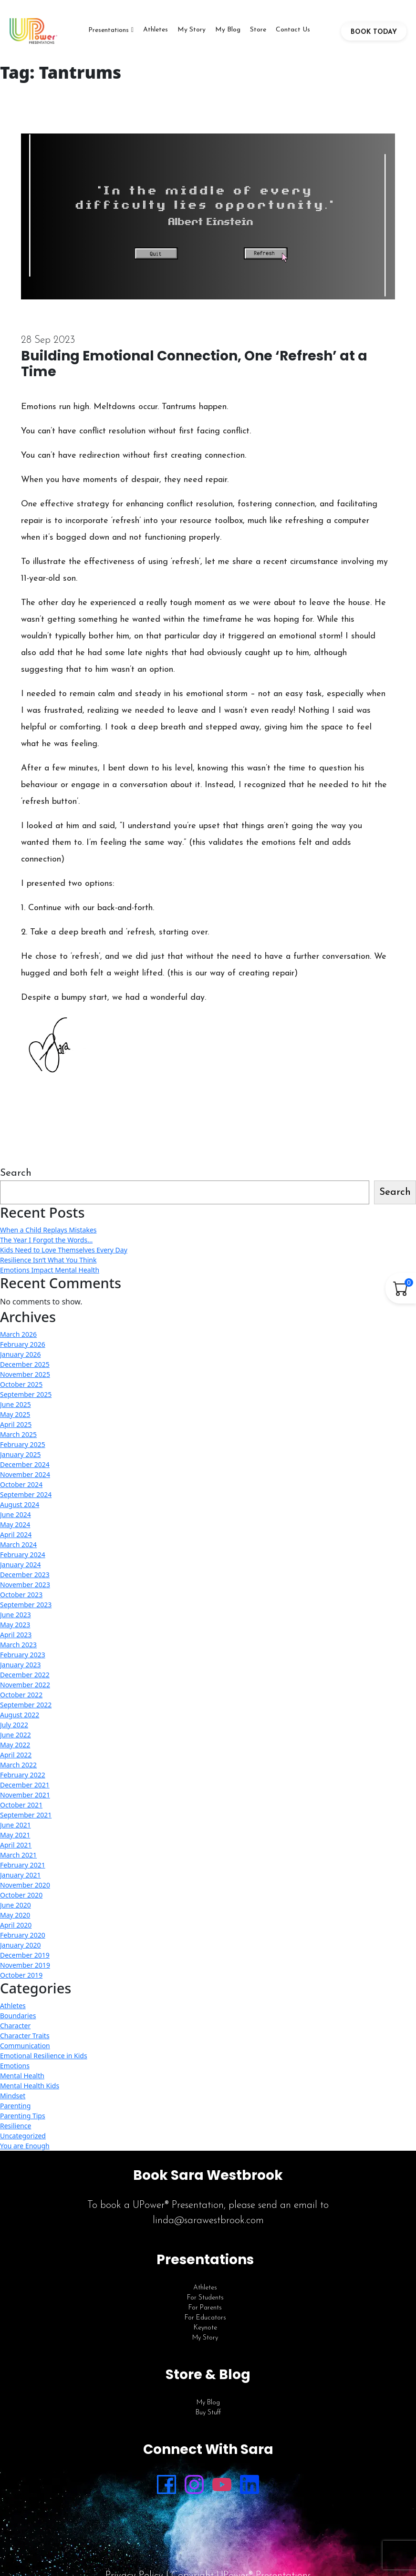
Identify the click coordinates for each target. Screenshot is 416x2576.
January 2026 (20, 1354)
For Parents (205, 2307)
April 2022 (15, 1754)
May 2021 (15, 1834)
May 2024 (15, 1524)
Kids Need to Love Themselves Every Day (63, 1249)
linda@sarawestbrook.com (208, 2221)
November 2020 (25, 1884)
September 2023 (26, 1604)
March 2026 (18, 1334)
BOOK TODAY (374, 32)
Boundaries (18, 2015)
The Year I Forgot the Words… (46, 1239)
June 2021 (15, 1824)
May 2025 (15, 1414)
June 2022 (15, 1734)
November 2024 (25, 1474)
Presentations (108, 30)
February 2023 (22, 1654)
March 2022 (18, 1764)
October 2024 (21, 1484)
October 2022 (21, 1694)
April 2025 (15, 1424)
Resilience (15, 2125)
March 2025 (18, 1434)
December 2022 (25, 1674)
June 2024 (15, 1514)
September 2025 (26, 1394)
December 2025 (25, 1364)
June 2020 (15, 1904)
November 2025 (25, 1374)
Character (15, 2025)
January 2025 (20, 1454)
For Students (205, 2297)
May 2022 (15, 1744)
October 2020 (21, 1894)
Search (15, 1173)
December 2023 (25, 1574)
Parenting (15, 2105)
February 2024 (22, 1554)
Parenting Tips (22, 2115)
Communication (25, 2045)
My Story (191, 29)
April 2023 (15, 1634)
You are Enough (25, 2145)
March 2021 (18, 1854)
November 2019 (25, 1965)
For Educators (205, 2317)
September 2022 (26, 1704)
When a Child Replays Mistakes (48, 1229)
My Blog (227, 29)
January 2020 (20, 1945)
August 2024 (19, 1504)
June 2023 (15, 1614)
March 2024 (18, 1544)
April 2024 (15, 1534)
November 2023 (25, 1584)
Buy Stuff (208, 2412)
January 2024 (20, 1564)
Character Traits (25, 2035)
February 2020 (22, 1935)
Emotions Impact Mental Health (49, 1269)
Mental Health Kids (29, 2085)
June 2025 (15, 1404)
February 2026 (22, 1344)
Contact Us (293, 29)
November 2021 (25, 1794)
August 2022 (19, 1714)
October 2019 (21, 1975)
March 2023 (18, 1644)
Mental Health (22, 2075)
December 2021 (25, 1784)
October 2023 (21, 1594)
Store (258, 29)
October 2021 (21, 1804)
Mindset (12, 2095)
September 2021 (26, 1814)
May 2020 (15, 1914)
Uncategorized (23, 2135)
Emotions (15, 2065)
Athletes (155, 29)
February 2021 (22, 1864)
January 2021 (20, 1874)
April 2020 (15, 1924)
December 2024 (25, 1464)
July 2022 (14, 1724)
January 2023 (20, 1664)
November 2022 (25, 1684)
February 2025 (22, 1444)
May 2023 (15, 1624)
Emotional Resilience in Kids (43, 2055)
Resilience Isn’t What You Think (48, 1259)
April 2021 (15, 1844)
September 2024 (26, 1494)
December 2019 (25, 1955)
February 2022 (22, 1774)
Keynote (205, 2327)
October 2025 (21, 1384)
